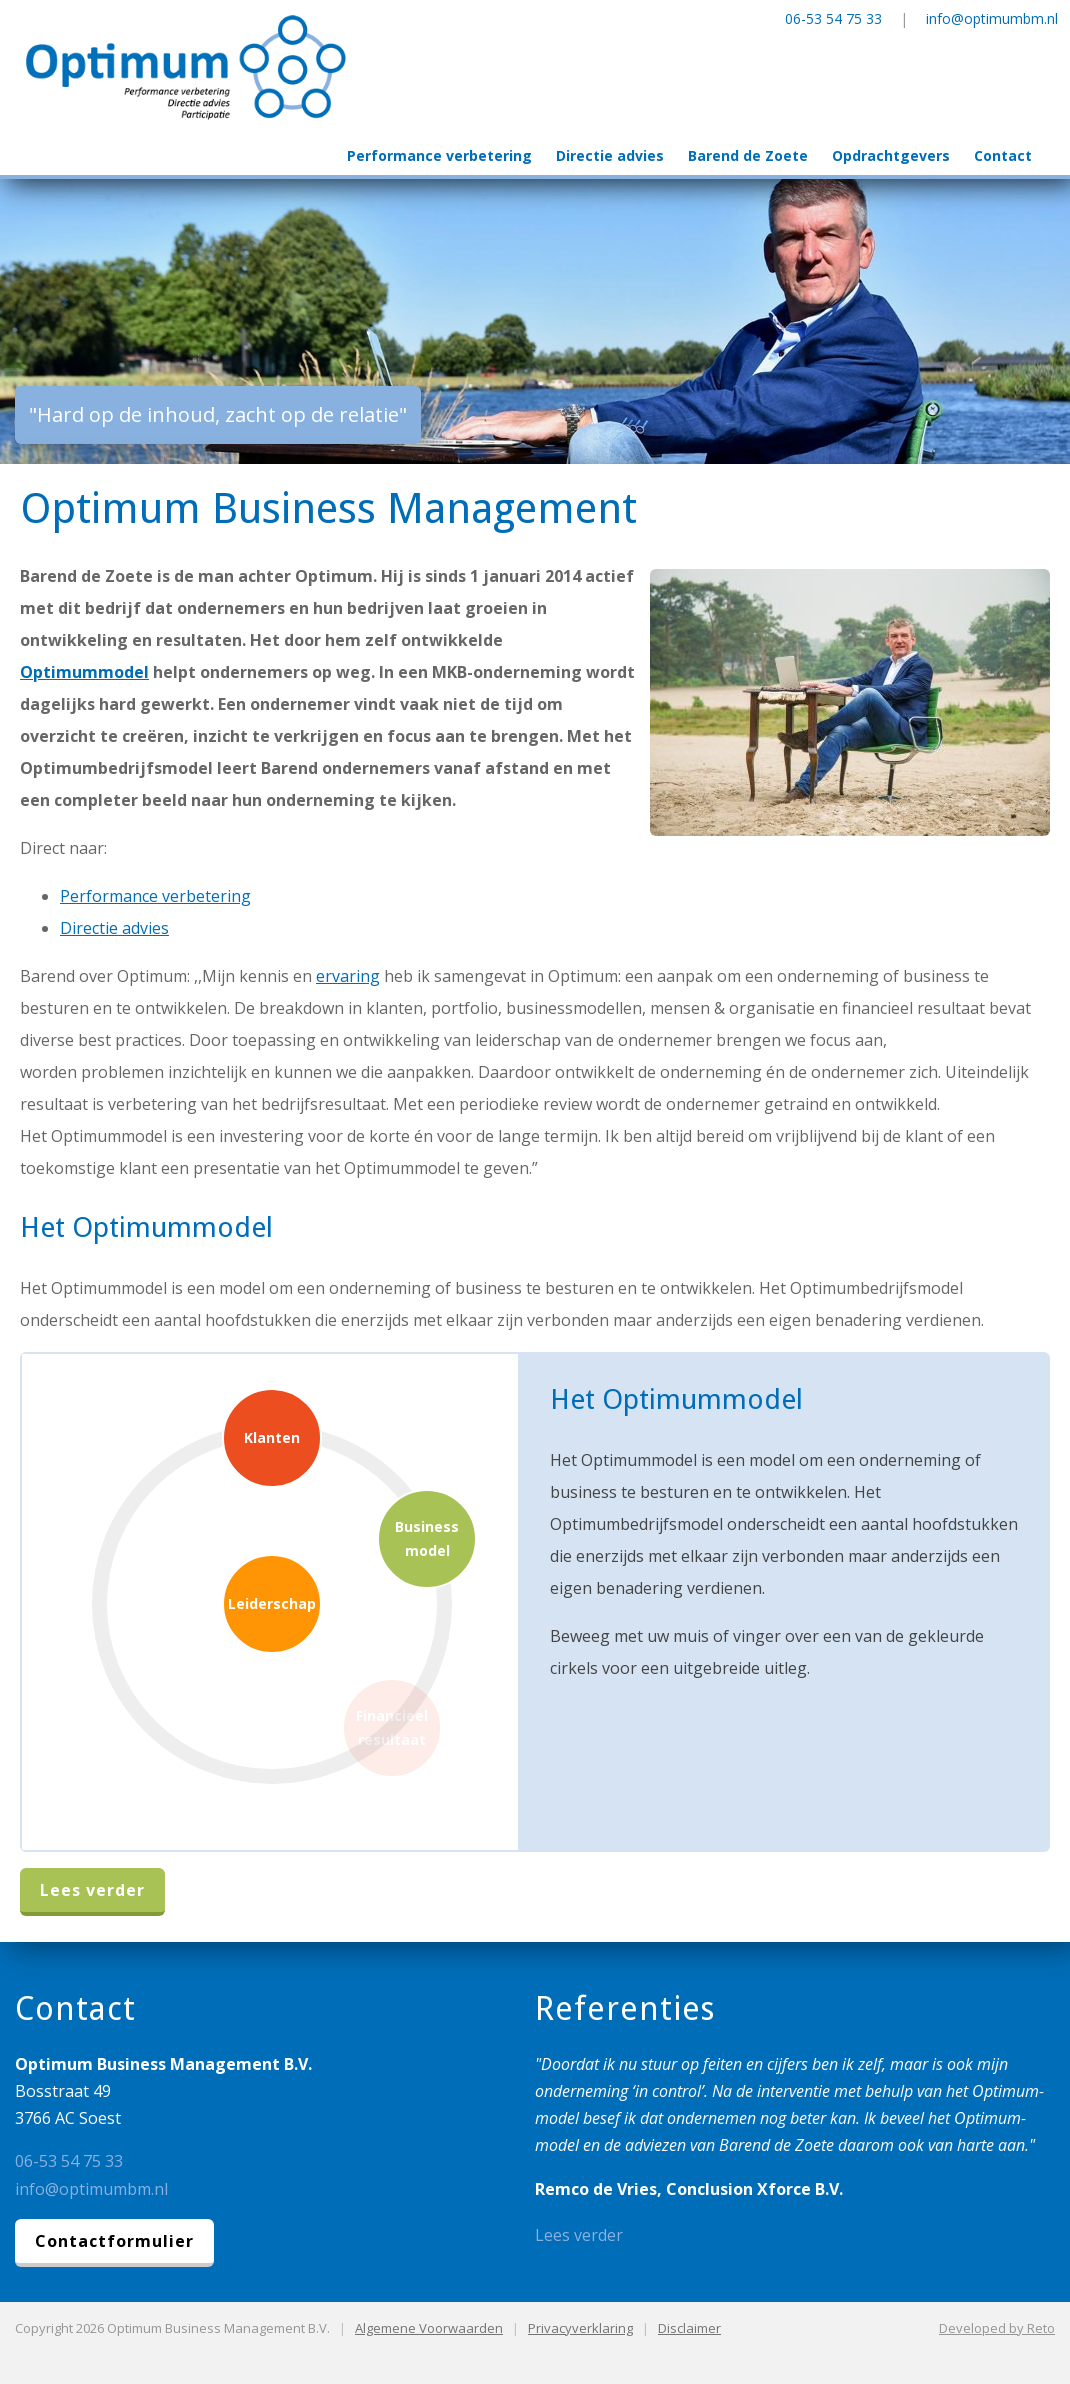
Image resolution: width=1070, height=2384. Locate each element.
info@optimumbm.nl (992, 18)
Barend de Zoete (748, 155)
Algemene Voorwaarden (429, 2328)
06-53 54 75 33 (833, 18)
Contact (1003, 155)
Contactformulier (114, 2241)
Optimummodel (84, 672)
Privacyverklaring (580, 2328)
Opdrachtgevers (891, 155)
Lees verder (92, 1890)
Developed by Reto (997, 2328)
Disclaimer (689, 2328)
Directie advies (610, 155)
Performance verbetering (439, 155)
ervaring (348, 976)
